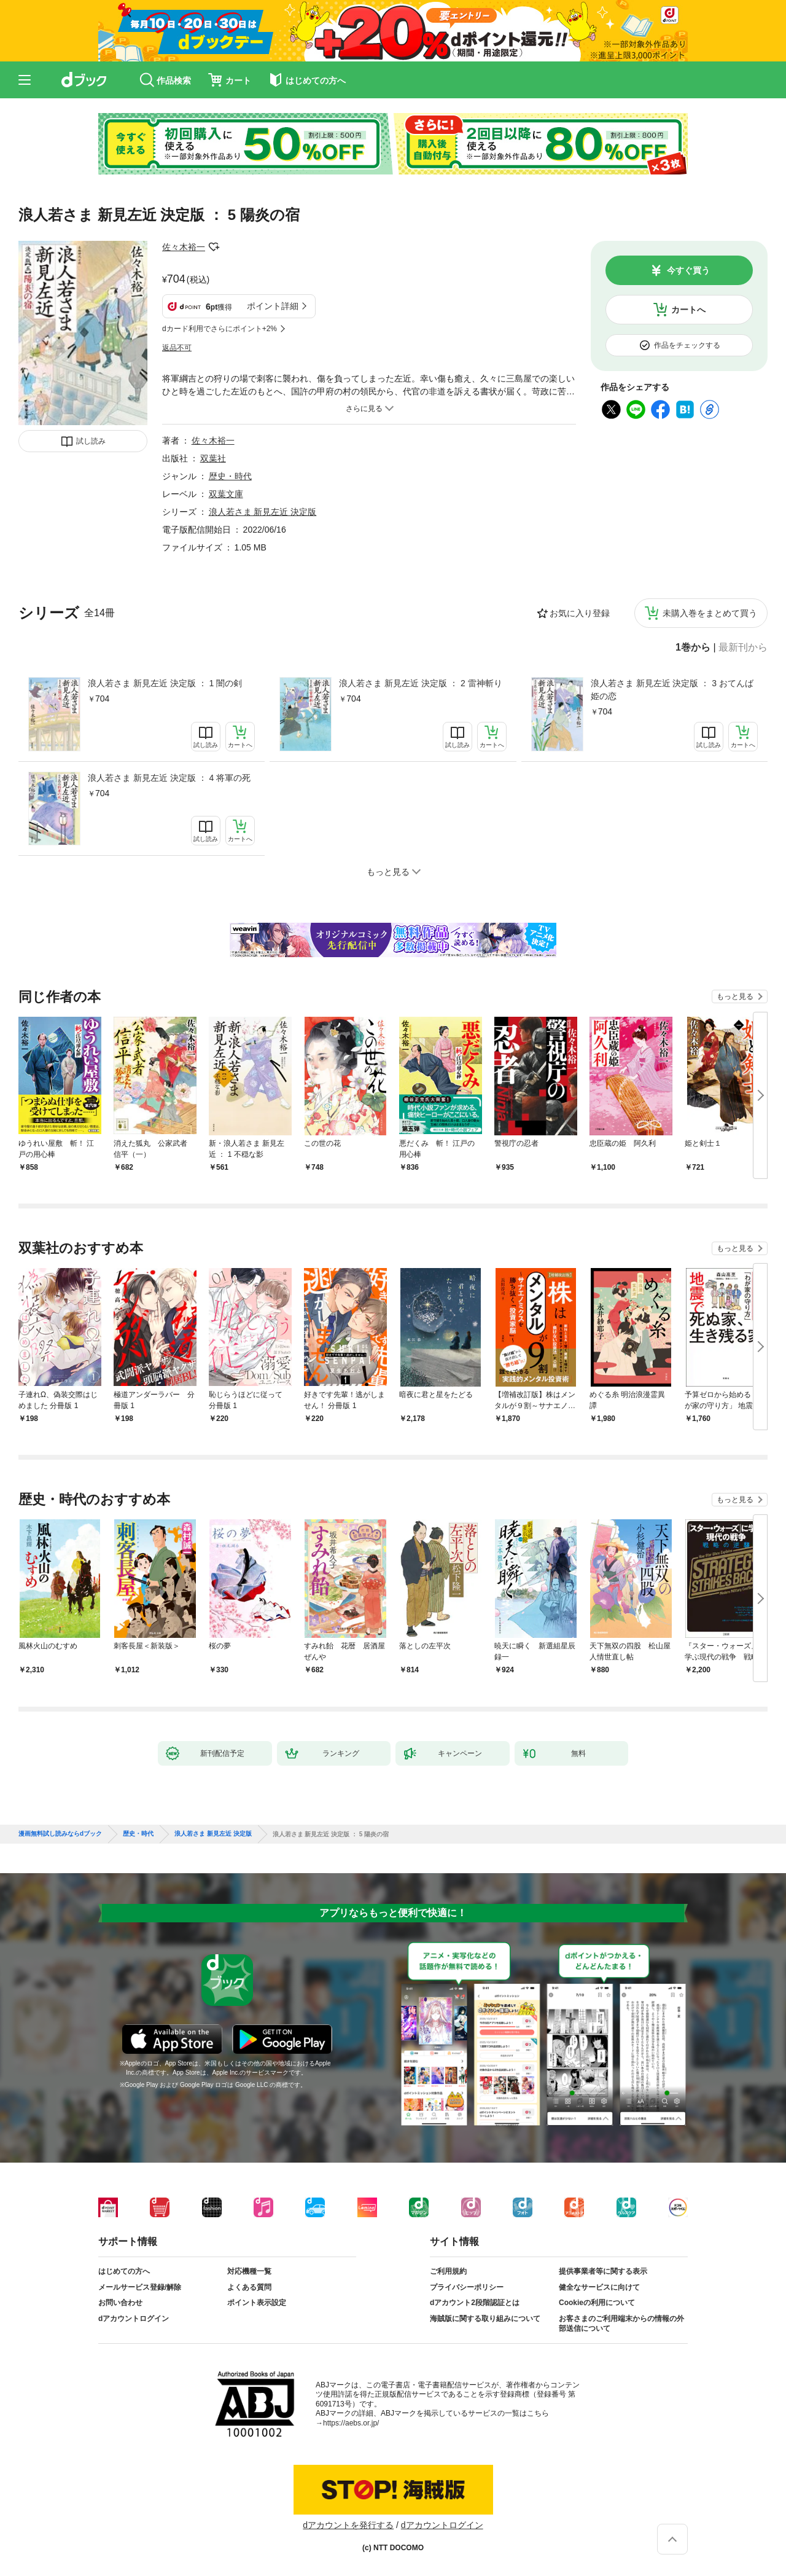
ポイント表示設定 (256, 2302)
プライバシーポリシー (467, 2287)
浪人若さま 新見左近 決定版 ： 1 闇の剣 (165, 683)
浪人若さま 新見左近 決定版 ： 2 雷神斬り (420, 683)
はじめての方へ (124, 2271)
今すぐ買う (688, 270)
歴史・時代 (230, 476)
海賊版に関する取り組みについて (485, 2318)
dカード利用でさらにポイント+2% (219, 328)
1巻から (692, 647)
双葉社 (213, 458)
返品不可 (177, 347)
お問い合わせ (120, 2302)
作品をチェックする (687, 345)
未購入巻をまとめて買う (710, 613)
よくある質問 (249, 2287)
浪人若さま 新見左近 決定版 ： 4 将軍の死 (169, 778)
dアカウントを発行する (348, 2525)
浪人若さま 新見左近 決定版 (263, 512)
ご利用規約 (448, 2271)
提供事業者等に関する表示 (603, 2271)
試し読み (91, 441)
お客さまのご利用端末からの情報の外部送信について (621, 2323)
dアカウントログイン (133, 2318)
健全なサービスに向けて (599, 2287)
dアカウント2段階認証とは (474, 2302)
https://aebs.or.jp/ (351, 2423)
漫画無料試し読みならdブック (60, 1834)
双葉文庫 (226, 494)
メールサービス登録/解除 (139, 2287)
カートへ (688, 310)
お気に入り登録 (580, 613)
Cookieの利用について (597, 2302)
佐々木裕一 (183, 247)
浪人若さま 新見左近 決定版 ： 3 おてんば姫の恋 (672, 689)
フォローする (214, 247)
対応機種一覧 (249, 2271)
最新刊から (743, 647)
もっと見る (735, 996)
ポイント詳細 (272, 306)
